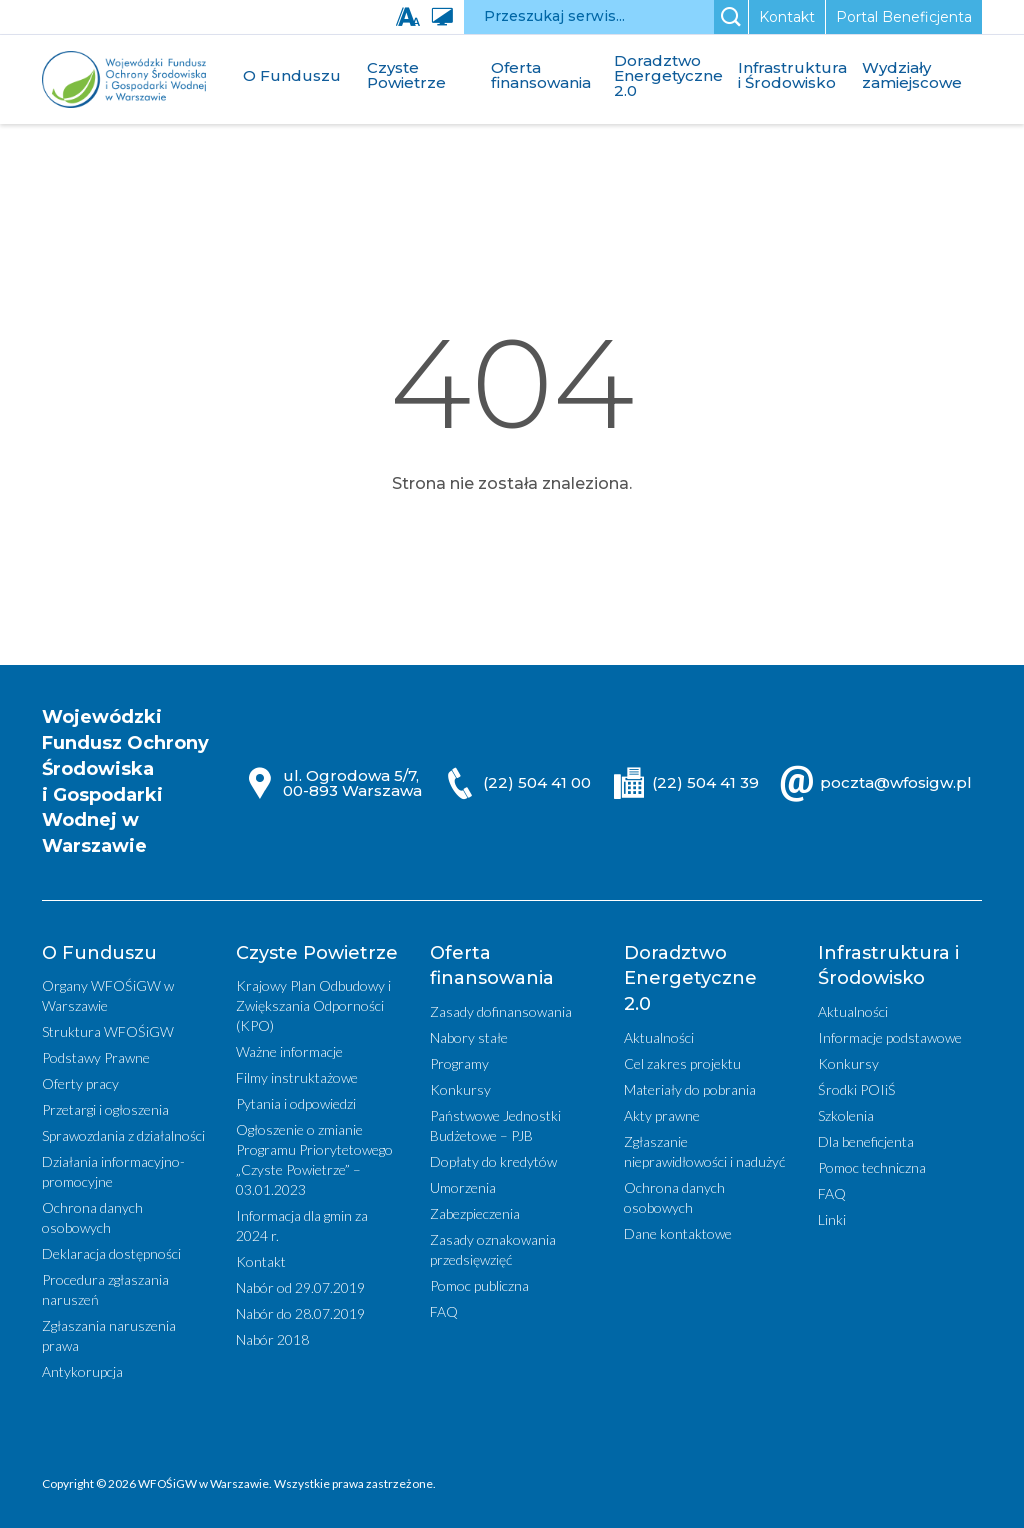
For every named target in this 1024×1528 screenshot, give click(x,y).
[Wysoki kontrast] (447, 17)
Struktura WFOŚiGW (108, 1031)
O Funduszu (292, 75)
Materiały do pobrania (690, 1089)
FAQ (444, 1311)
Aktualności (659, 1037)
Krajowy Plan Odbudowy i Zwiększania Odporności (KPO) (313, 1005)
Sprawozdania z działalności (123, 1135)
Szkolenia (846, 1115)
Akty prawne (662, 1115)
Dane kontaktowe (678, 1233)
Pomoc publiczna (479, 1285)
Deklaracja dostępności (111, 1253)
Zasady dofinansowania (501, 1011)
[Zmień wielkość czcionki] (413, 17)
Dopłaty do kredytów (493, 1161)
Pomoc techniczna (872, 1167)
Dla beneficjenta (866, 1141)
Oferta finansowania (541, 75)
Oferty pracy (80, 1083)
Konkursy (460, 1089)
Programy (459, 1063)
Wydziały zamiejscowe (912, 75)
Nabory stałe (469, 1037)
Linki (832, 1219)
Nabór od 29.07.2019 (300, 1287)
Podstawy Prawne (96, 1057)
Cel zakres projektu (682, 1063)
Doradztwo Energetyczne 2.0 (668, 75)
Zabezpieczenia (475, 1213)
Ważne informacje (289, 1051)
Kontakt (787, 17)
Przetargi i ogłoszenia (105, 1109)
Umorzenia (463, 1187)
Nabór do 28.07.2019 (300, 1313)
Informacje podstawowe (890, 1037)
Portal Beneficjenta (904, 17)
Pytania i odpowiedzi (296, 1103)
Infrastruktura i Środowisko (792, 75)
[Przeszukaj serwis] (589, 17)
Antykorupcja (82, 1371)
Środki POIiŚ (857, 1089)
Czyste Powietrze (406, 75)
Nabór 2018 (272, 1339)
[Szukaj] (731, 17)
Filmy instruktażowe (297, 1077)
